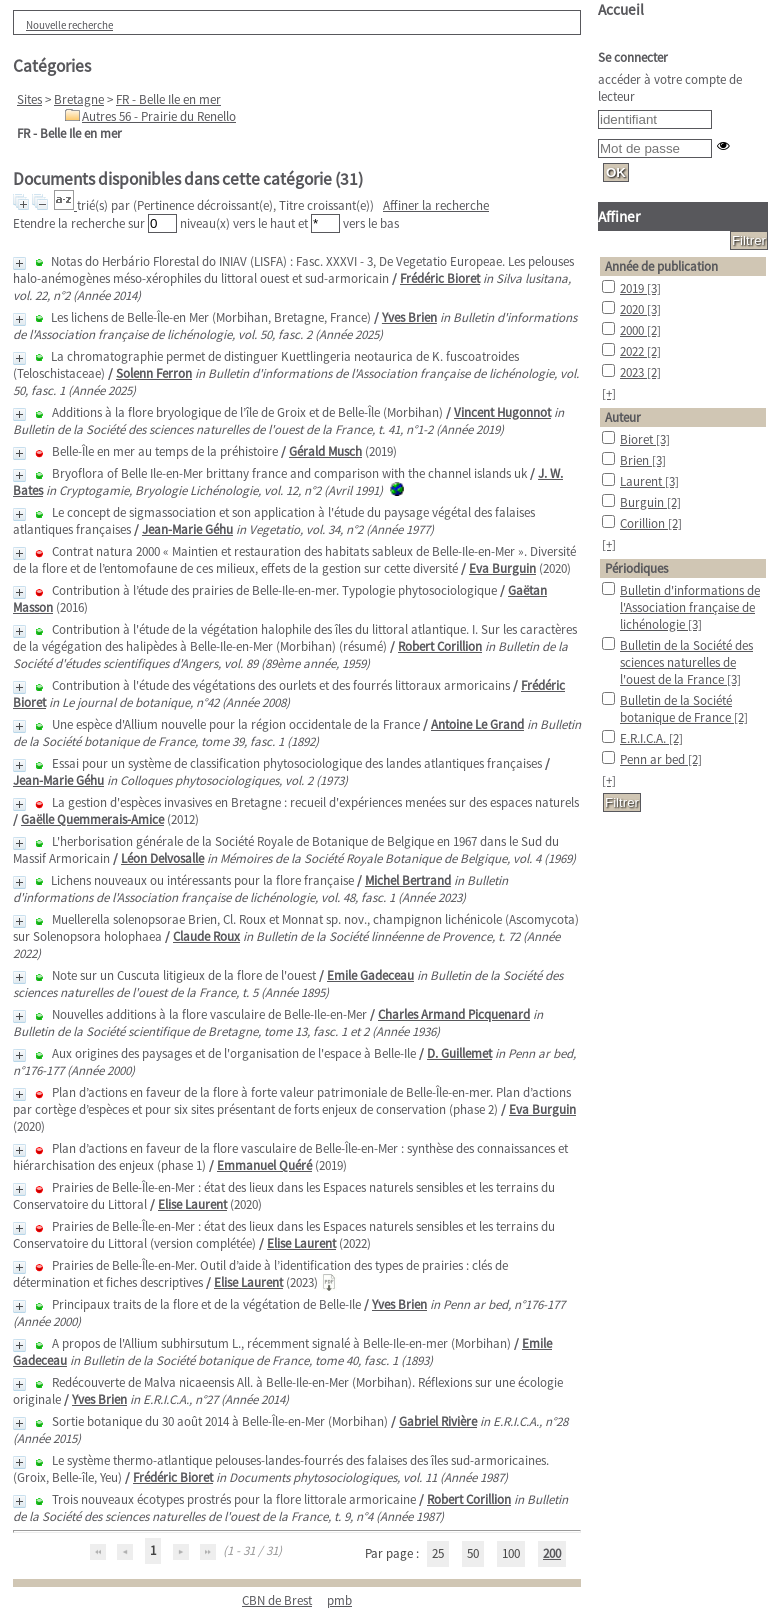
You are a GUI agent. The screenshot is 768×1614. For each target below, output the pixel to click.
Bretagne (79, 99)
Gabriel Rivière (438, 1421)
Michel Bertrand (408, 880)
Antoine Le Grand (477, 724)
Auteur (623, 417)
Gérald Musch (325, 451)
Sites (29, 99)
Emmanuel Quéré (264, 1165)
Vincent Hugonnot (502, 412)
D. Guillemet (459, 1053)
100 (511, 1553)
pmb (339, 1600)
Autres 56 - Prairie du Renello (159, 116)
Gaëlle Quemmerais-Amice (92, 819)
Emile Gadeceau (370, 975)
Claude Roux (206, 936)
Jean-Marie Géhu (187, 529)
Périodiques (636, 568)
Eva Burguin (502, 568)
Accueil (621, 9)
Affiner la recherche (436, 205)
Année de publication (661, 266)
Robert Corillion (440, 646)
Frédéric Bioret (440, 278)
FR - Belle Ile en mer (168, 99)
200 (552, 1553)
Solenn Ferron (154, 373)
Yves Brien (409, 317)
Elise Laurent (192, 1204)
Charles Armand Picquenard (454, 1014)
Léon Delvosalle (162, 858)
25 (438, 1553)
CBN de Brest (277, 1600)
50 (473, 1553)
